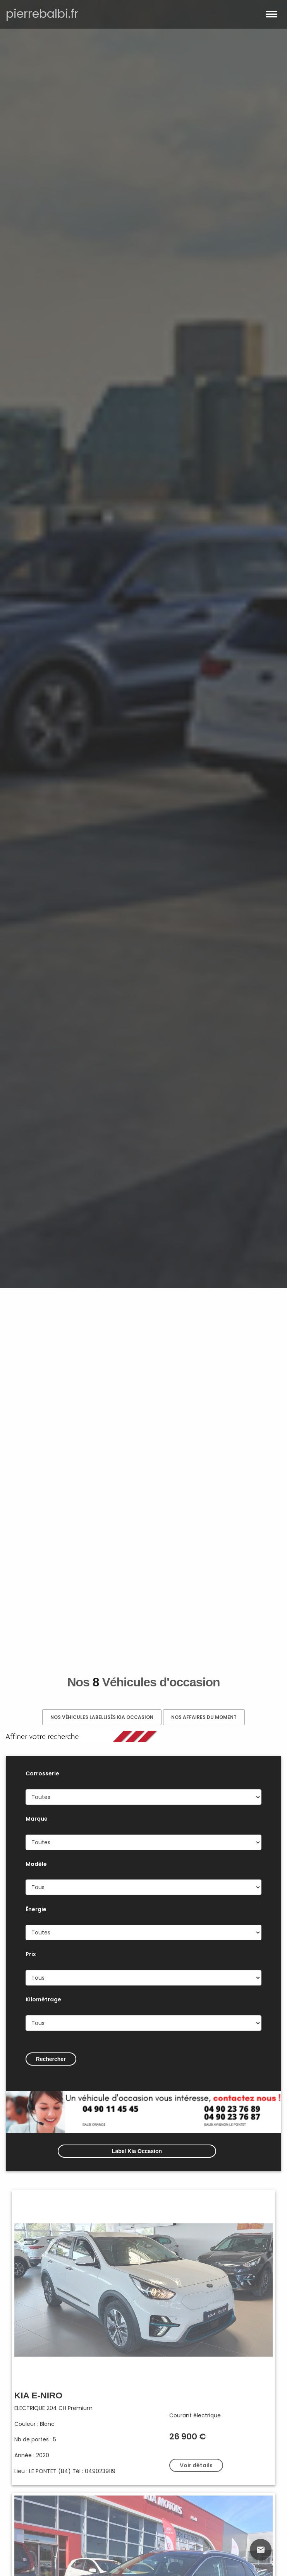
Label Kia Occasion (137, 2151)
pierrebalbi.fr (42, 14)
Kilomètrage (43, 1999)
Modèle (36, 1864)
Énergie (36, 1909)
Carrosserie (42, 1773)
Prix (31, 1954)
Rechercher (51, 2059)
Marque (37, 1819)
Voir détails (196, 2465)
